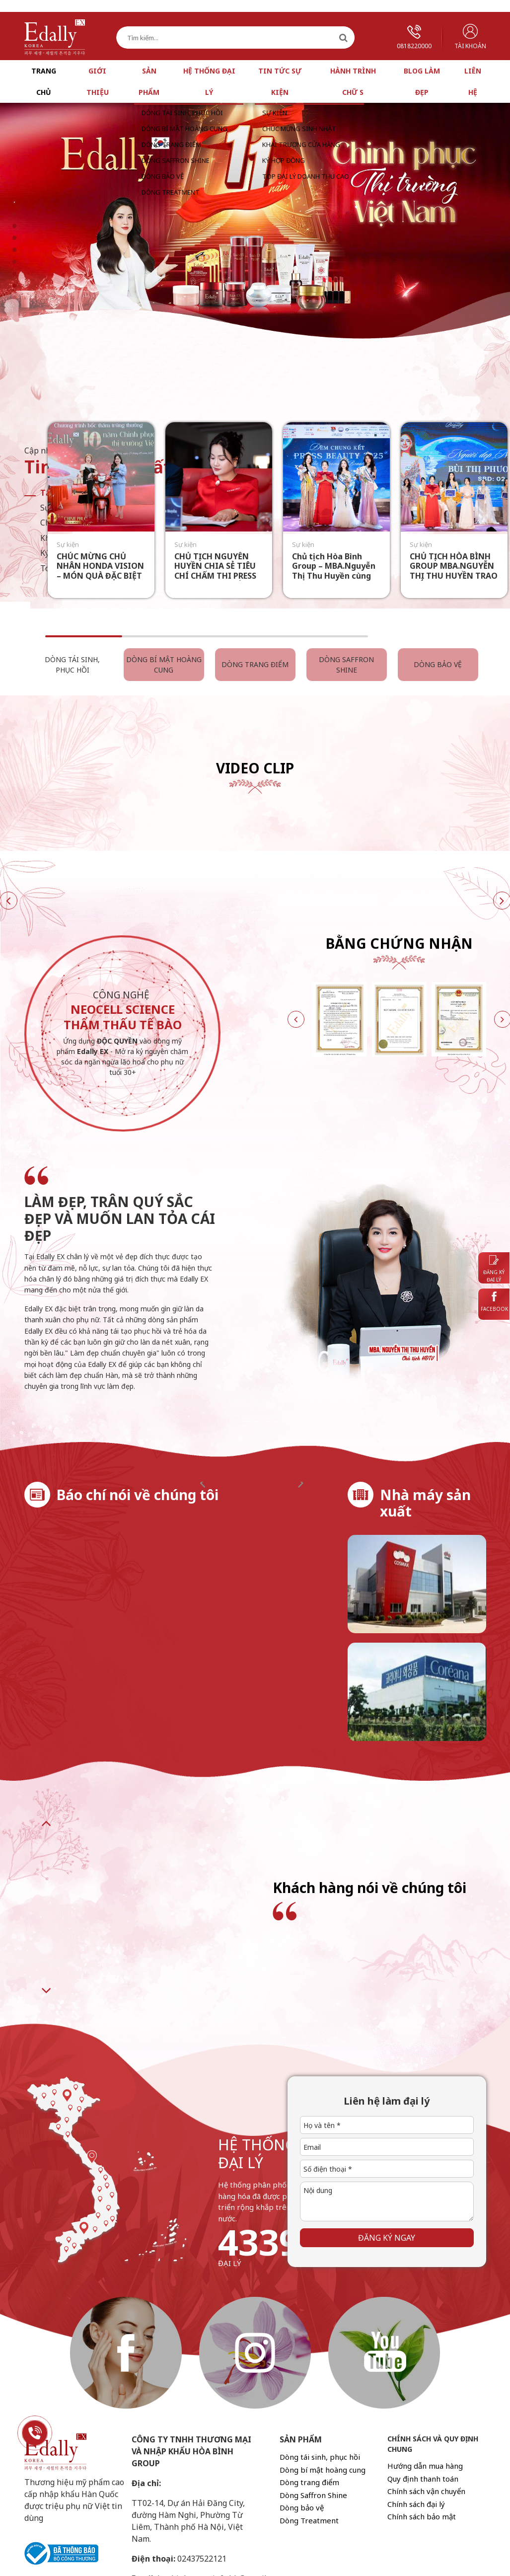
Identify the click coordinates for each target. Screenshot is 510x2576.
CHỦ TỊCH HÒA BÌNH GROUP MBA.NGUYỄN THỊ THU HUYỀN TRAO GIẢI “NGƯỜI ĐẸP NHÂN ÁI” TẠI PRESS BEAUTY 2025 (454, 580)
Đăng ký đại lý (494, 1269)
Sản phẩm (149, 81)
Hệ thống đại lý (209, 81)
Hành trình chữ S (353, 81)
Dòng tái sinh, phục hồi (72, 665)
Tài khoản (470, 37)
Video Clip (255, 767)
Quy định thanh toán (422, 2479)
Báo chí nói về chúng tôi (138, 1494)
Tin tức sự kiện (279, 81)
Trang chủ (43, 81)
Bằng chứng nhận (399, 943)
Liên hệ (472, 81)
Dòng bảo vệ (438, 664)
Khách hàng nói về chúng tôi (369, 1887)
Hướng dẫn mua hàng (425, 2466)
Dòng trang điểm (255, 664)
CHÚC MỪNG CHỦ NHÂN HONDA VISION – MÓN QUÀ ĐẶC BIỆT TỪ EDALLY (100, 571)
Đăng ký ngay (386, 2237)
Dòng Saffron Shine (346, 665)
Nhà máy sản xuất (425, 1503)
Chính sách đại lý (416, 2504)
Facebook (494, 1301)
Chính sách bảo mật (421, 2516)
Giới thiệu (97, 81)
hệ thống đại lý (257, 2153)
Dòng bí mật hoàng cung (164, 665)
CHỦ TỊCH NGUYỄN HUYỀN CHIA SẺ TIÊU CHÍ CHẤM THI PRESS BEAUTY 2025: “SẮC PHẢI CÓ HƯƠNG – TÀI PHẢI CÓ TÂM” (219, 580)
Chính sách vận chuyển (426, 2491)
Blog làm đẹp (422, 81)
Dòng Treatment (309, 2520)
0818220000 (414, 37)
